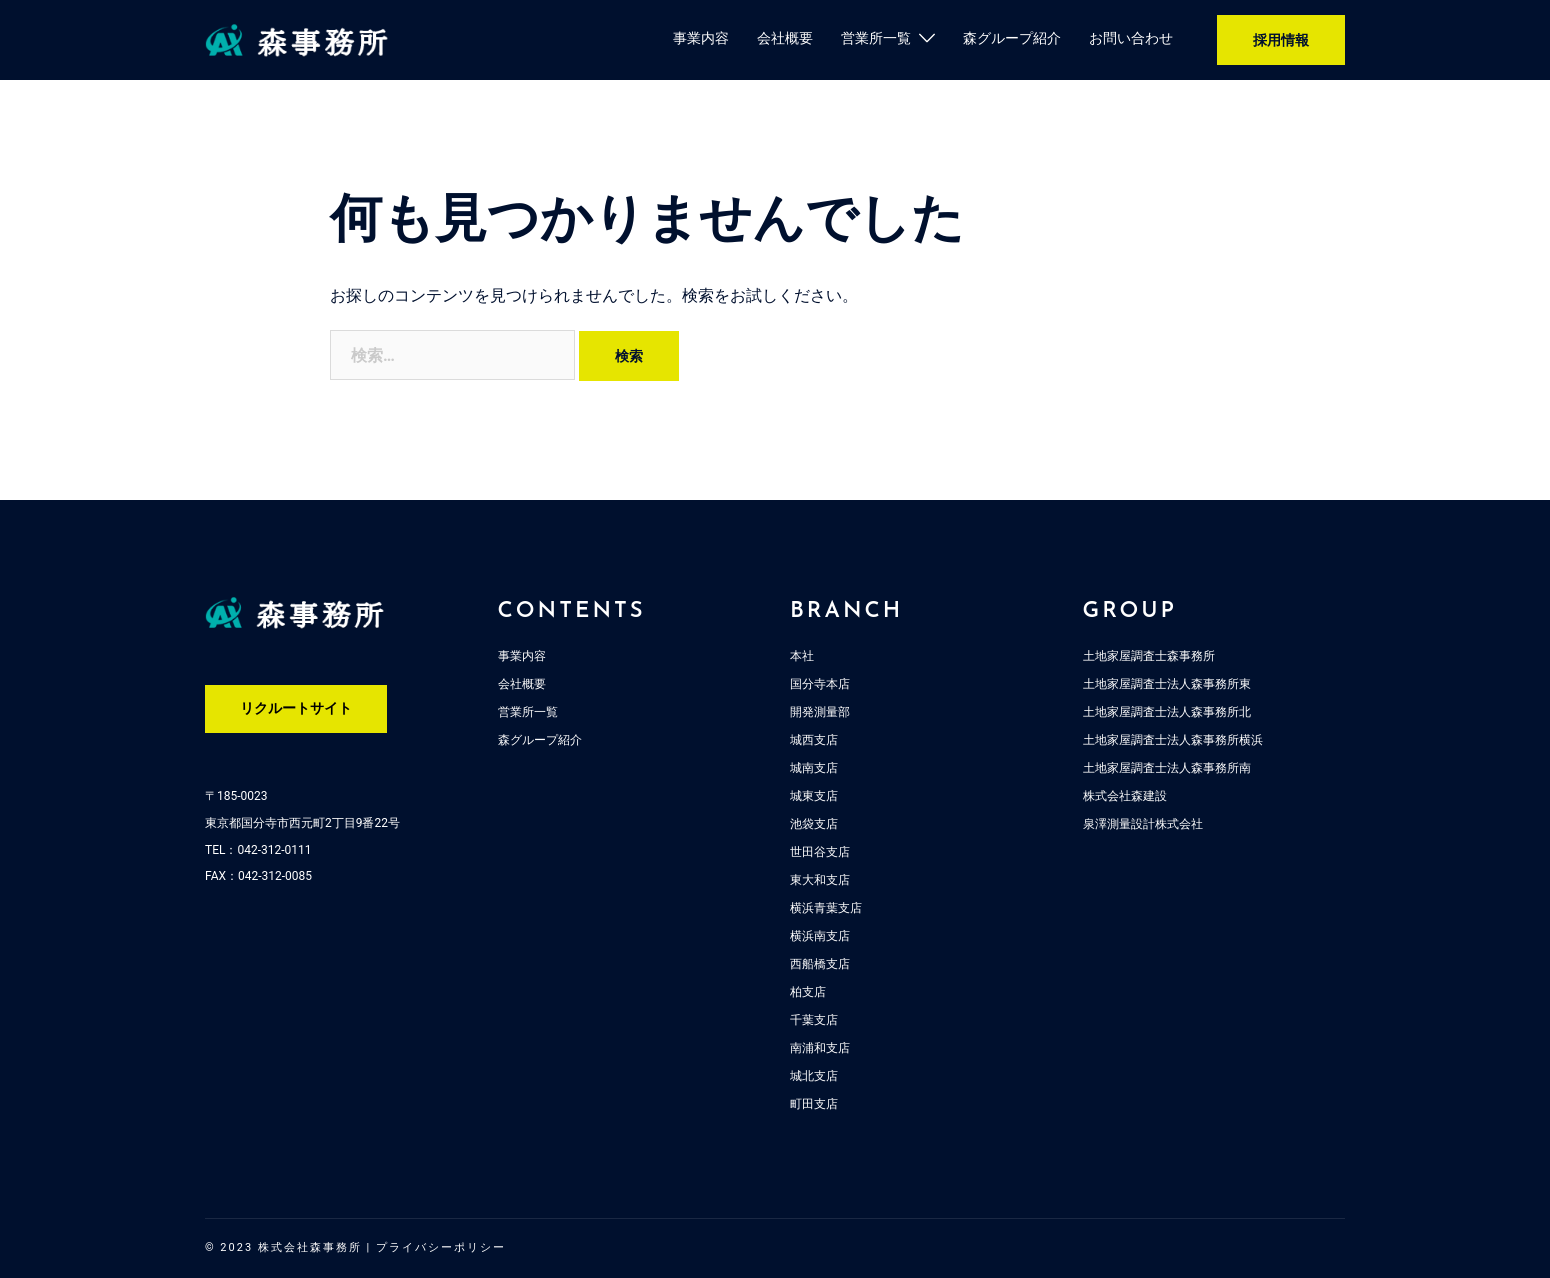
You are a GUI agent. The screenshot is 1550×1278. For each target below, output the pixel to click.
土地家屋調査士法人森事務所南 (1167, 768)
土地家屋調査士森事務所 (1149, 656)
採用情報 (1281, 40)
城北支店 (814, 1076)
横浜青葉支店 (826, 908)
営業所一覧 (876, 38)
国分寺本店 (820, 684)
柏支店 (808, 992)
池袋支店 (814, 824)
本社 (802, 656)
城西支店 (814, 740)
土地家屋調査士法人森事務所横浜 (1173, 740)
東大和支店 (820, 880)
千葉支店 (814, 1020)
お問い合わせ (1131, 38)
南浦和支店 (820, 1048)
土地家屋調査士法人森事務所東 (1167, 684)
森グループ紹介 (1012, 38)
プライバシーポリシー (441, 1247)
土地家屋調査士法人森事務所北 (1167, 712)
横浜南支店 (820, 936)
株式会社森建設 (1125, 796)
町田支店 (814, 1104)
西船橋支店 (820, 964)
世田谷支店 (820, 852)
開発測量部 (820, 712)
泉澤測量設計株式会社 (1143, 824)
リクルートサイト (296, 708)
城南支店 (814, 768)
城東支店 (814, 796)
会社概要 (785, 38)
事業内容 (701, 38)
